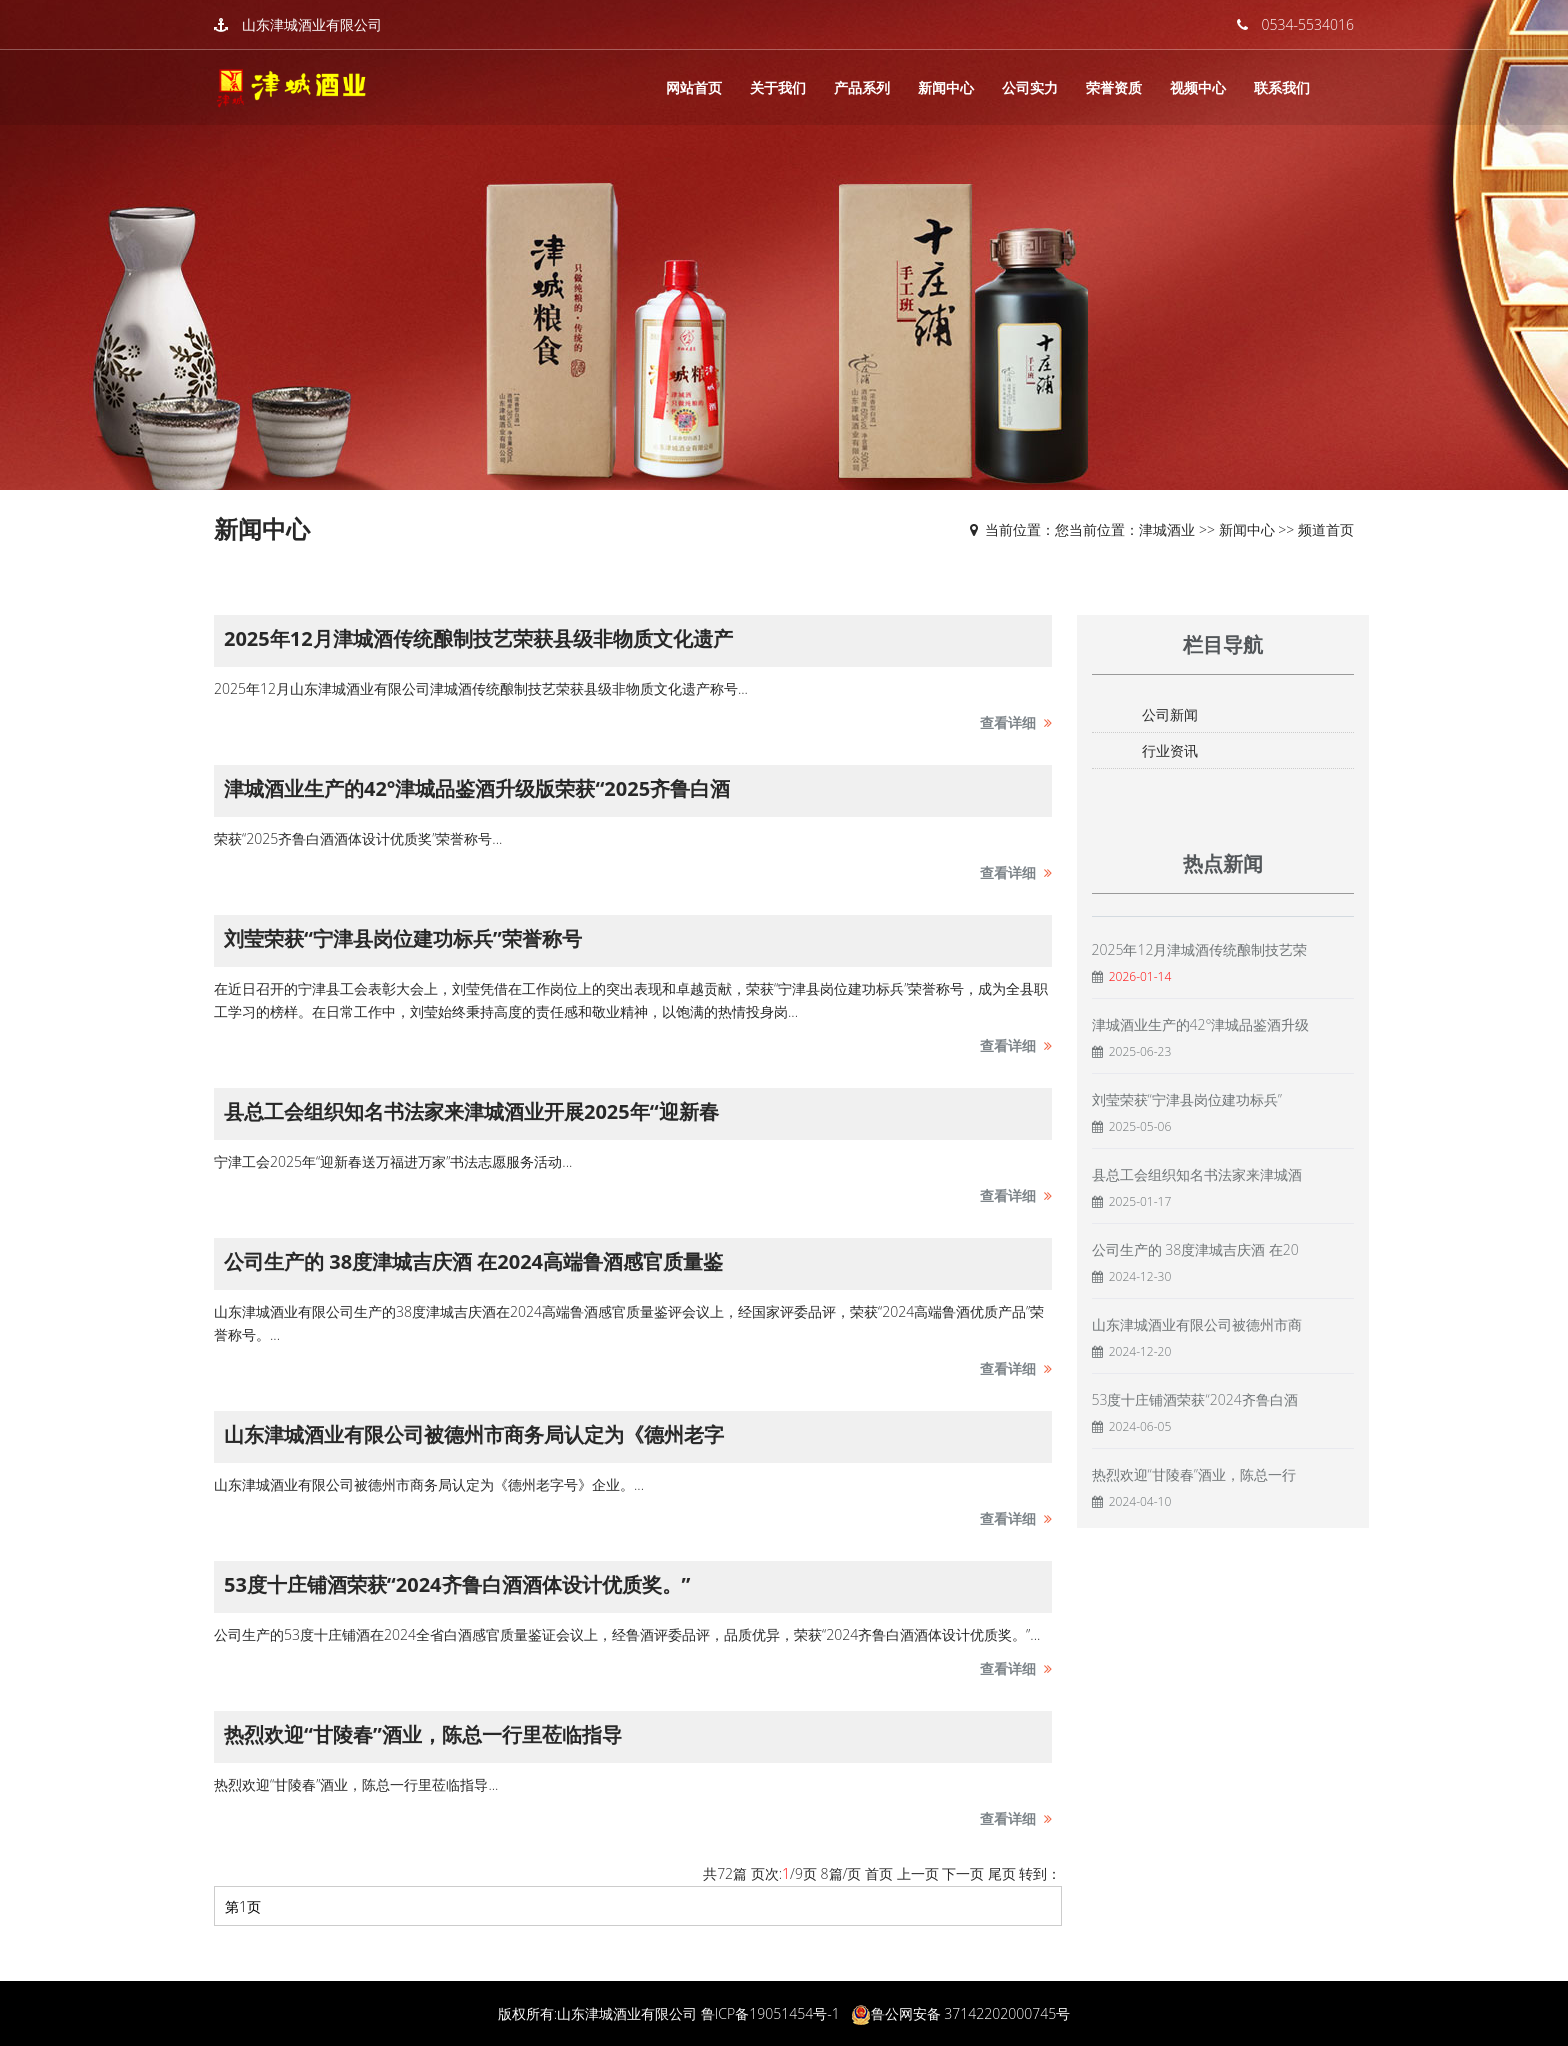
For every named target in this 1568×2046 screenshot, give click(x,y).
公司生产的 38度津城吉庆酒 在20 (1195, 1249)
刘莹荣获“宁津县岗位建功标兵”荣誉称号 (403, 938)
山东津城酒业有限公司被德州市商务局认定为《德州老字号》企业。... (429, 1484)
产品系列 (862, 87)
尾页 (1002, 1873)
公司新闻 (1170, 714)
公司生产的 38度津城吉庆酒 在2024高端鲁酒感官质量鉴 (473, 1261)
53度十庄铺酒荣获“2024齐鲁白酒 (1195, 1399)
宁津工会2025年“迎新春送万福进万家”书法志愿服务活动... (393, 1161)
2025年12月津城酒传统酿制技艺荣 (1200, 949)
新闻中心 (946, 87)
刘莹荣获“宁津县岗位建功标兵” (1187, 1099)
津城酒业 (1167, 529)
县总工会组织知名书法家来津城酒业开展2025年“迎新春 (471, 1111)
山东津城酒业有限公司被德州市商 (1197, 1324)
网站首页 (694, 87)
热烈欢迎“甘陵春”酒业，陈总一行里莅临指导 (423, 1734)
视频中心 (1198, 87)
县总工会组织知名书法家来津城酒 (1197, 1174)
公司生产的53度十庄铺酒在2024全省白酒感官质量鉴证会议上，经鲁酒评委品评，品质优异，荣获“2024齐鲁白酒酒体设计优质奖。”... (627, 1634)
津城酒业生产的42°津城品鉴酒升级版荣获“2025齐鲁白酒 (477, 788)
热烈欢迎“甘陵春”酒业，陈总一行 (1194, 1474)
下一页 (963, 1873)
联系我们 (1282, 87)
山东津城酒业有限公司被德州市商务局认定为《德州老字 (474, 1434)
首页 (879, 1873)
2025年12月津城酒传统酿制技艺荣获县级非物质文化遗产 (478, 638)
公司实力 (1030, 87)
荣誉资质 (1114, 87)
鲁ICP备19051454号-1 (770, 2013)
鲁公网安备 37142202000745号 (971, 2013)
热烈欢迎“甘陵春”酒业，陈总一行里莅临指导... (356, 1784)
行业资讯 (1170, 750)
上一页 (918, 1873)
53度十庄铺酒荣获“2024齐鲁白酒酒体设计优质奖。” (457, 1584)
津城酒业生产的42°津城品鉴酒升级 (1201, 1024)
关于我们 (778, 87)
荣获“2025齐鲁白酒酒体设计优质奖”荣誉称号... (358, 838)
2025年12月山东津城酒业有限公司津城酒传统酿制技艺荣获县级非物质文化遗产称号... (481, 688)
